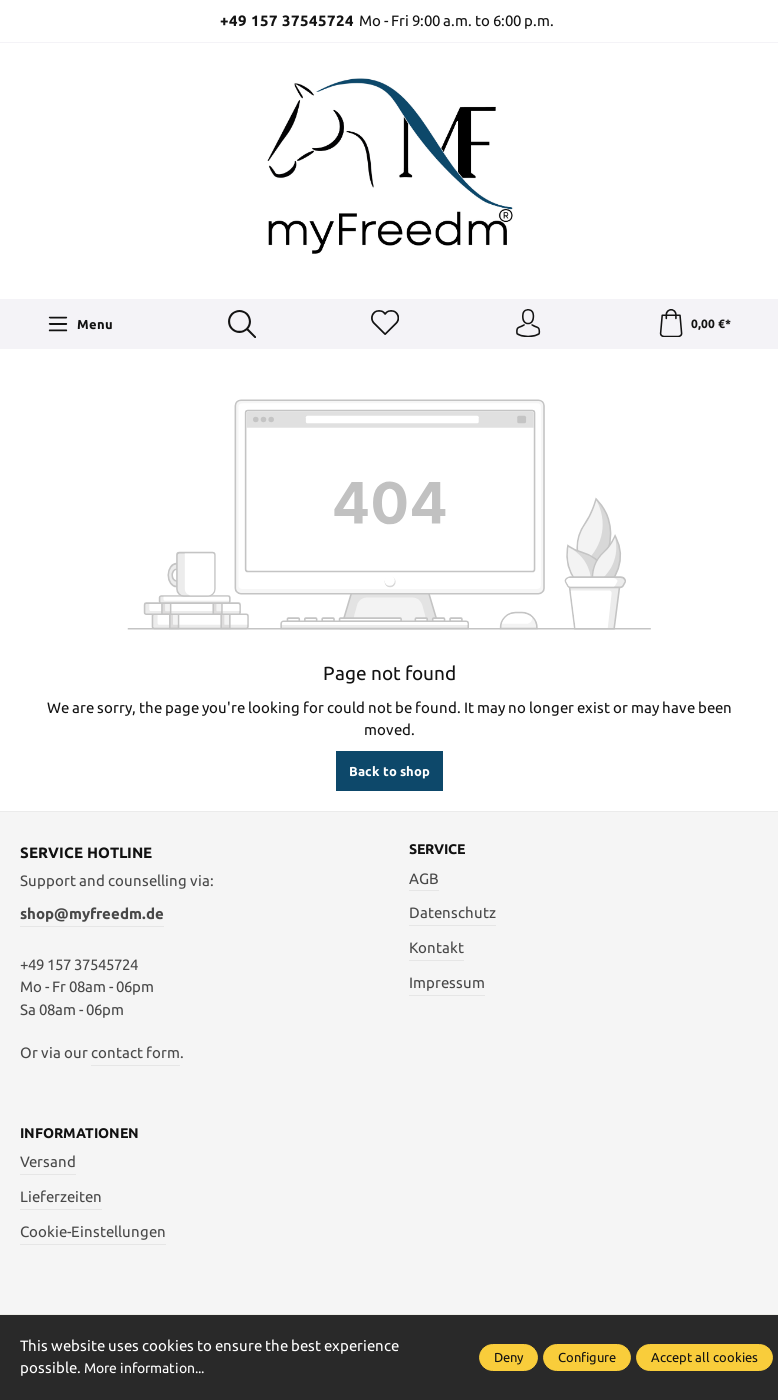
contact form (135, 1054)
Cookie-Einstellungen (93, 1233)
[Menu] (80, 325)
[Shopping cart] (693, 325)
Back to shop (389, 773)
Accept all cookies (704, 1357)
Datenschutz (452, 915)
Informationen (83, 1135)
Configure (587, 1357)
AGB (424, 880)
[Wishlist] (384, 325)
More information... (151, 1368)
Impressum (447, 984)
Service (440, 851)
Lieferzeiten (61, 1198)
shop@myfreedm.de (92, 915)
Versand (48, 1163)
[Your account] (528, 325)
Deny (508, 1357)
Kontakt (436, 950)
